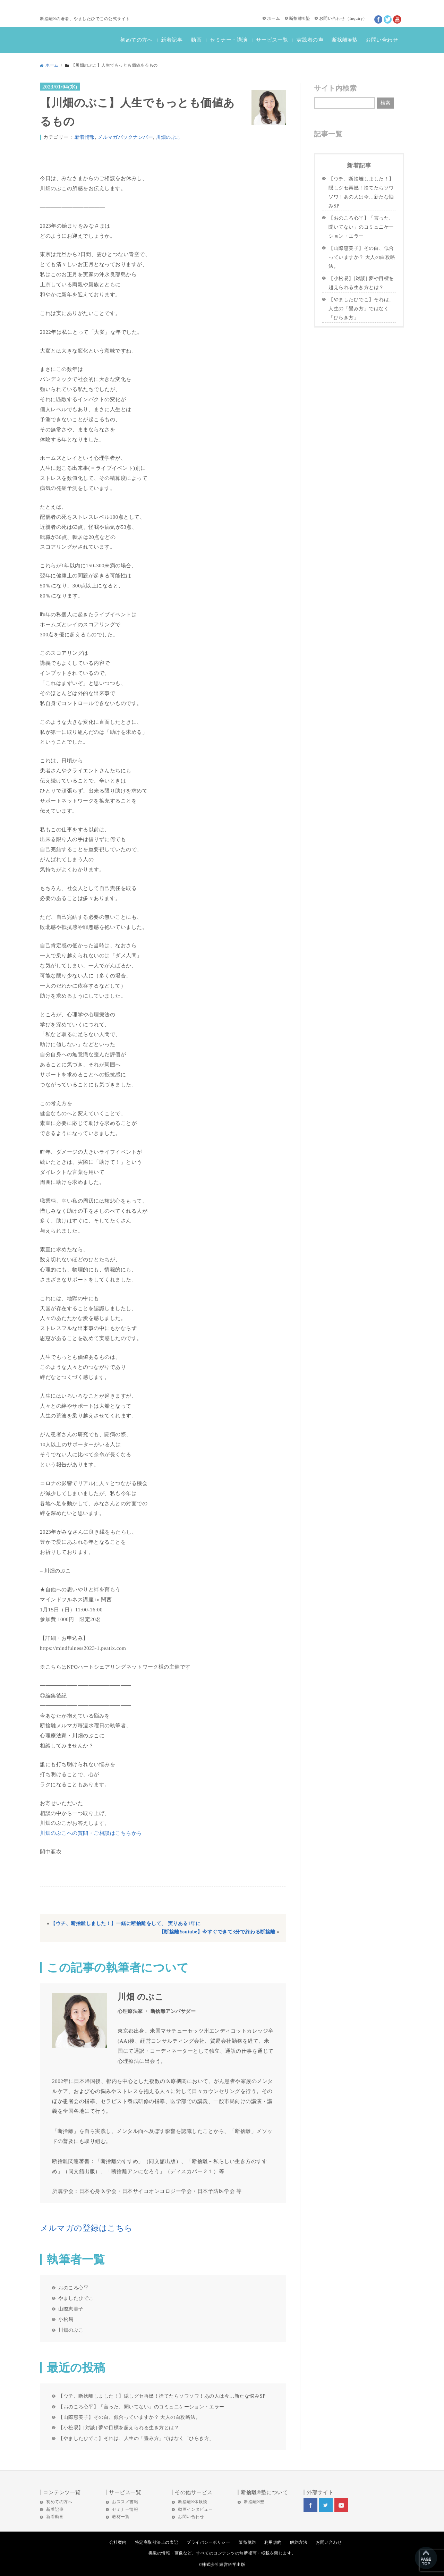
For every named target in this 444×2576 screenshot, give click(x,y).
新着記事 (171, 40)
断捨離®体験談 (192, 2501)
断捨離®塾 (299, 18)
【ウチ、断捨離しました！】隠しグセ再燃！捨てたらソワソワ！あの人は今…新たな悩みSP (162, 2396)
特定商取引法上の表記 (156, 2542)
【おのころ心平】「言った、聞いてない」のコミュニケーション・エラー (141, 2406)
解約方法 (298, 2542)
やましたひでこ (76, 2298)
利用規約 (273, 2542)
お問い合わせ (332, 18)
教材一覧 (120, 2516)
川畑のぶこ (168, 137)
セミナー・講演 (229, 40)
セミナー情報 (125, 2509)
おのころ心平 (73, 2287)
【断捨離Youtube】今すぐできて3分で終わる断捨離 (217, 1931)
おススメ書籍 (125, 2501)
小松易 (66, 2319)
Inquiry (356, 18)
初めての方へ (136, 40)
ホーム (273, 18)
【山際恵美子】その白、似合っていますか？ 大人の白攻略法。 (129, 2417)
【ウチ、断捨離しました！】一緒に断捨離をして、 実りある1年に (125, 1923)
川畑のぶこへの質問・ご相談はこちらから (91, 1833)
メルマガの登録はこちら (86, 2228)
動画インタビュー (195, 2509)
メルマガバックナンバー (125, 137)
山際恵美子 (71, 2309)
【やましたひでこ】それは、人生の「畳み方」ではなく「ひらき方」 (136, 2438)
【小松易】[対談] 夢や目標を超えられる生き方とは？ (118, 2427)
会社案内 (118, 2542)
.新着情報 (84, 137)
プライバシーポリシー (208, 2542)
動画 (196, 40)
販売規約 (247, 2542)
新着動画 (54, 2516)
